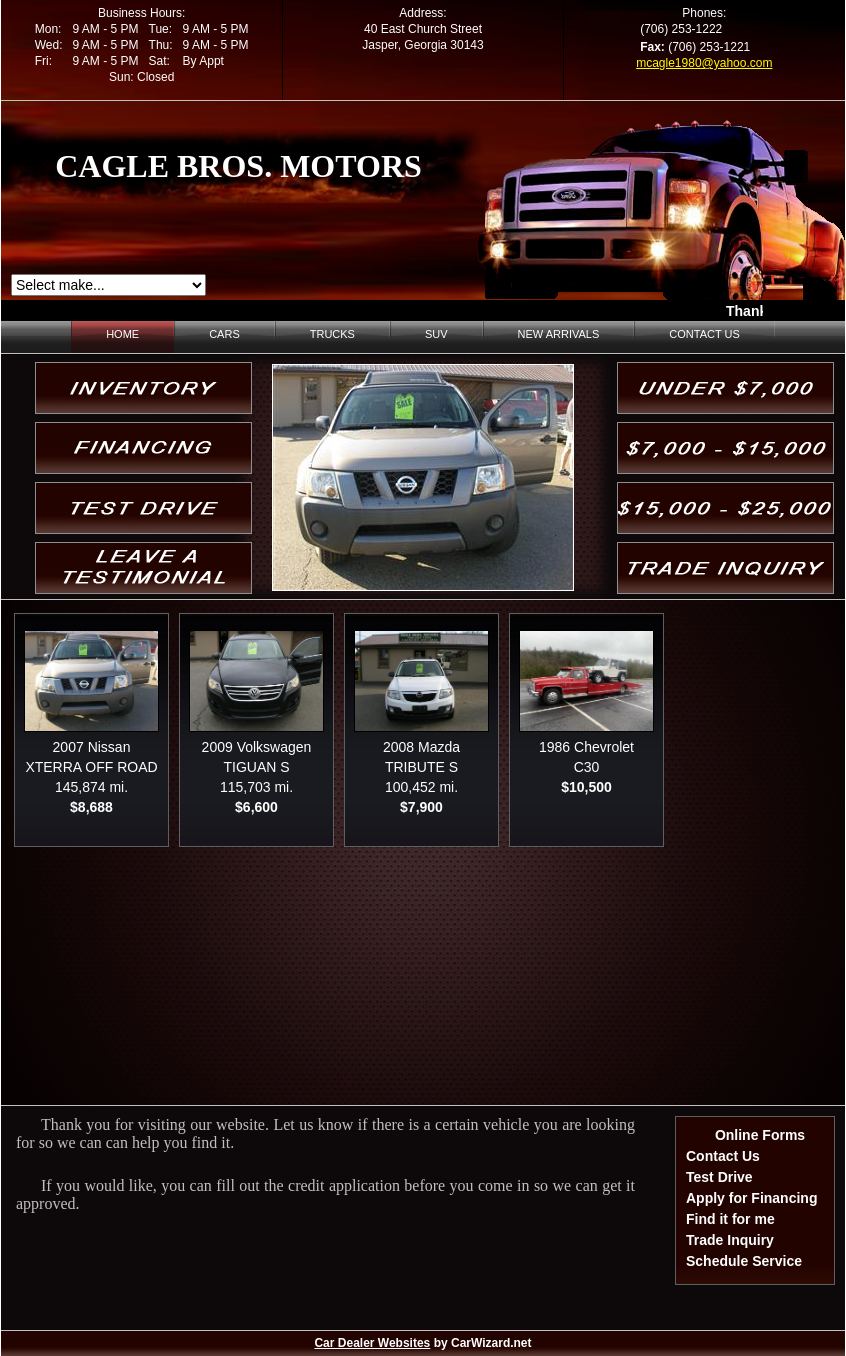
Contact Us (723, 1156)
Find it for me (730, 1219)
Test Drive (719, 1177)
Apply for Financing (751, 1198)
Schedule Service (744, 1261)
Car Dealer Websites (372, 1343)
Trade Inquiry (730, 1240)
